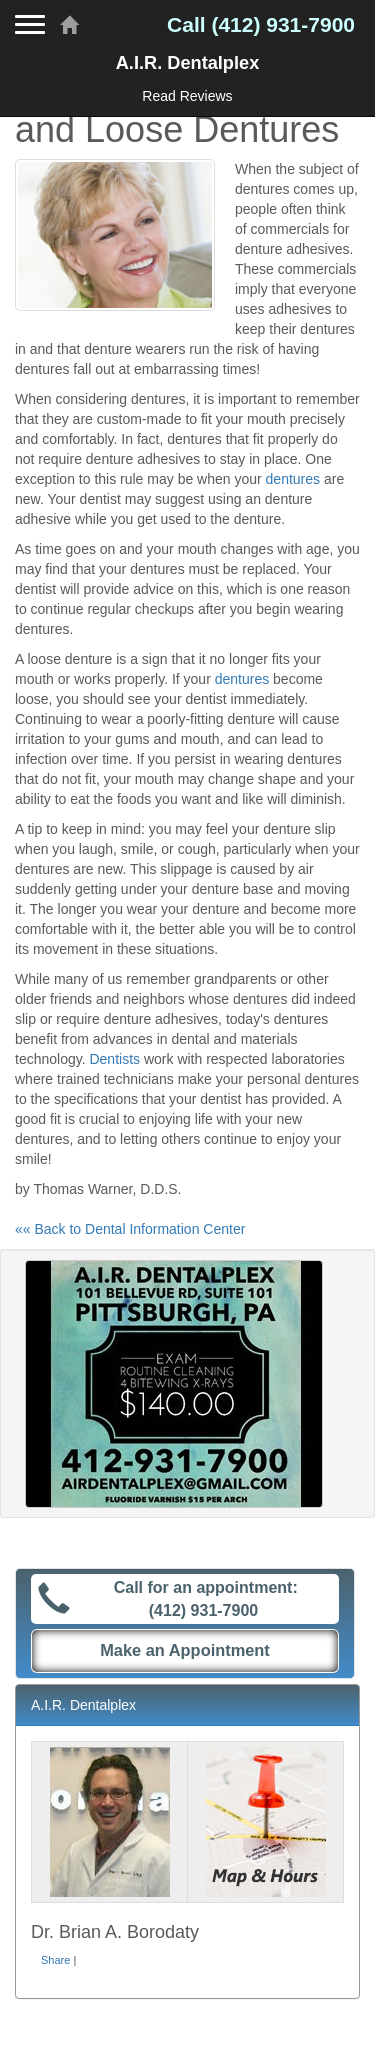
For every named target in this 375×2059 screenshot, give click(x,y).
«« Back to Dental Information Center (130, 1229)
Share (55, 1960)
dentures (293, 479)
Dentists (114, 1059)
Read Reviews (187, 96)
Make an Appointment (185, 1650)
